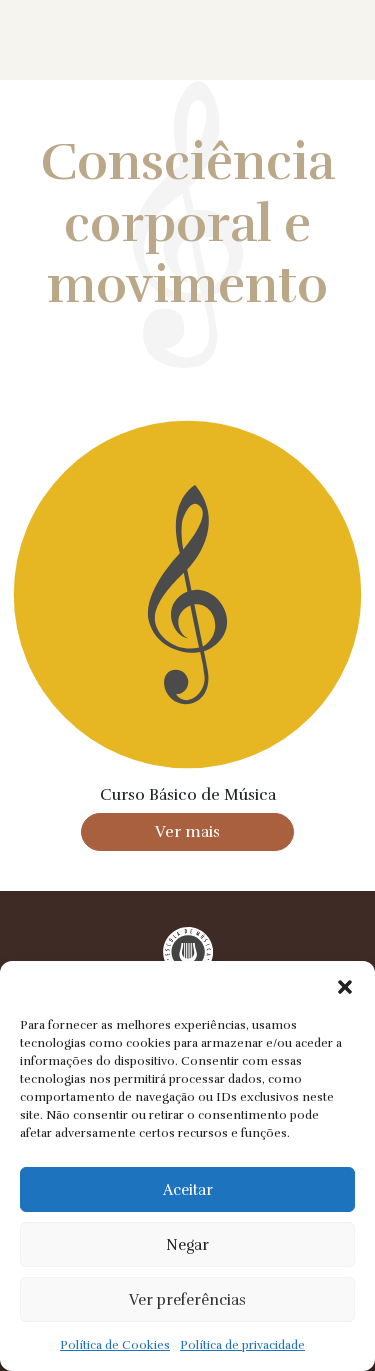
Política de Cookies (115, 1345)
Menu (327, 40)
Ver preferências (187, 1300)
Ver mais (187, 832)
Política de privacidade (242, 1345)
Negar (187, 1245)
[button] (345, 986)
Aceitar (188, 1190)
